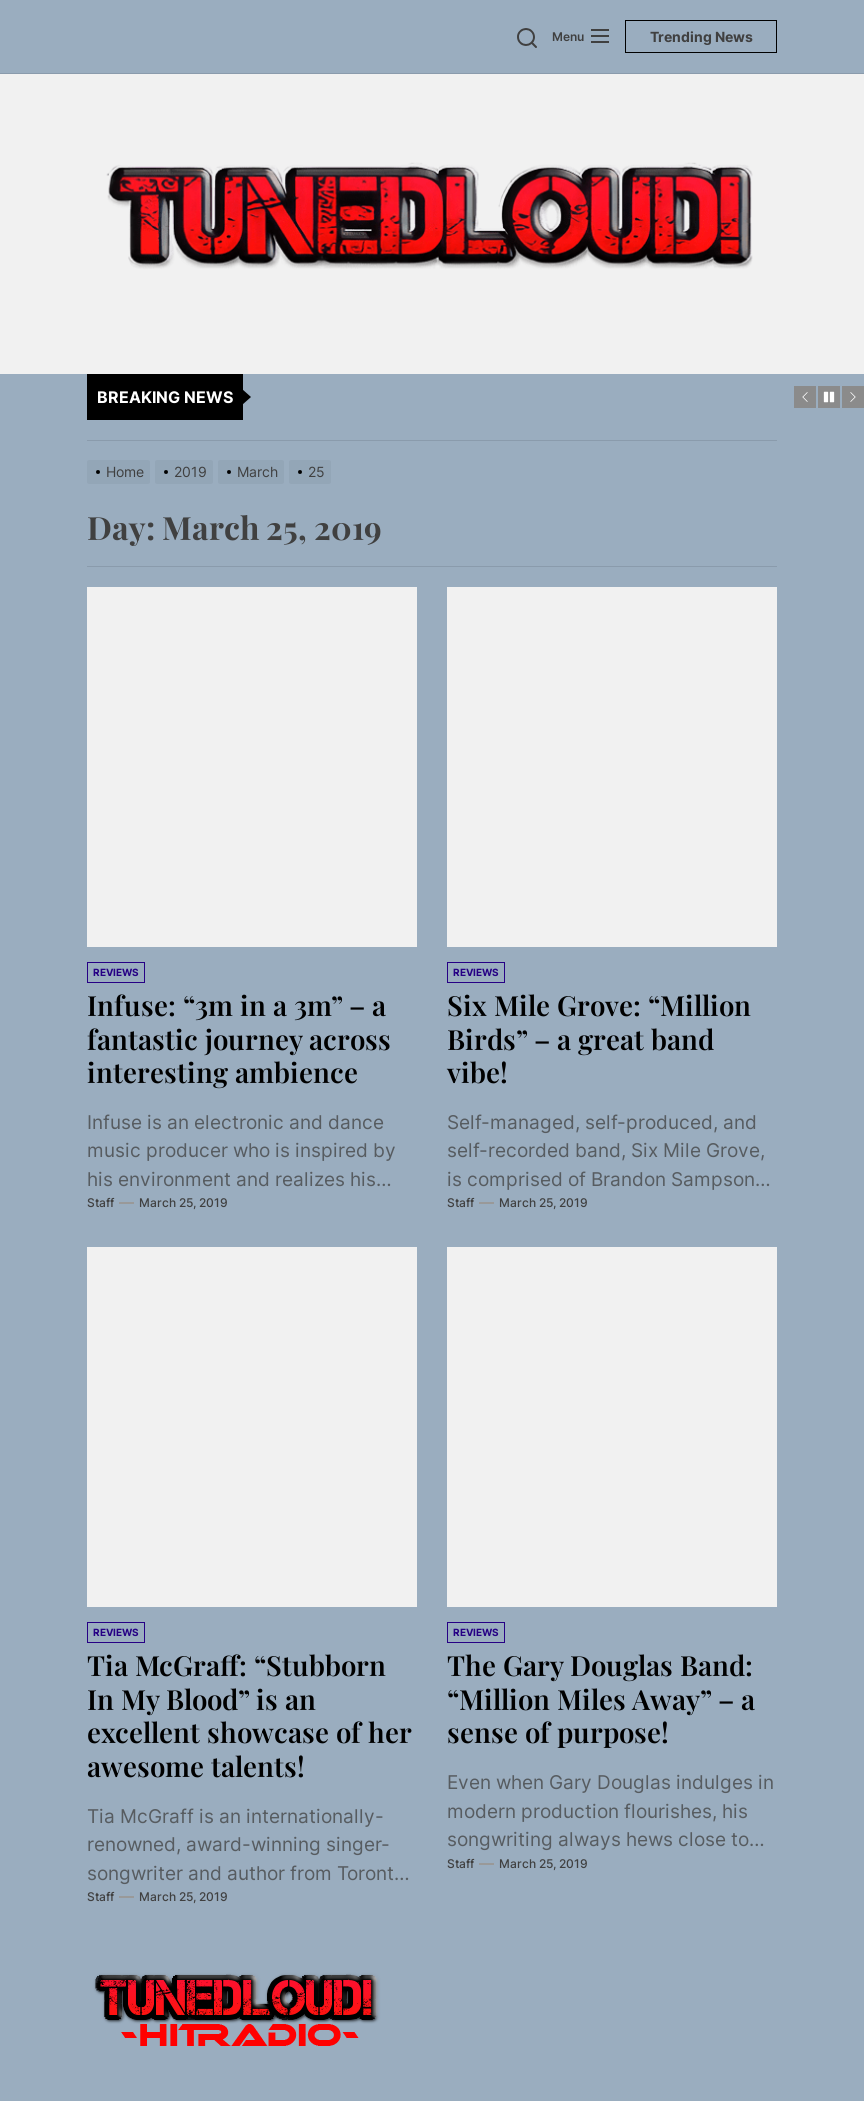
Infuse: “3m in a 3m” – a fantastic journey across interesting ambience (240, 1038)
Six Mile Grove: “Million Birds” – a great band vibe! (600, 1038)
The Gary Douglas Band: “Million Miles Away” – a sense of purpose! (602, 1698)
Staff (100, 1202)
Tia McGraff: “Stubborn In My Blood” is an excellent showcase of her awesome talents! (250, 1715)
